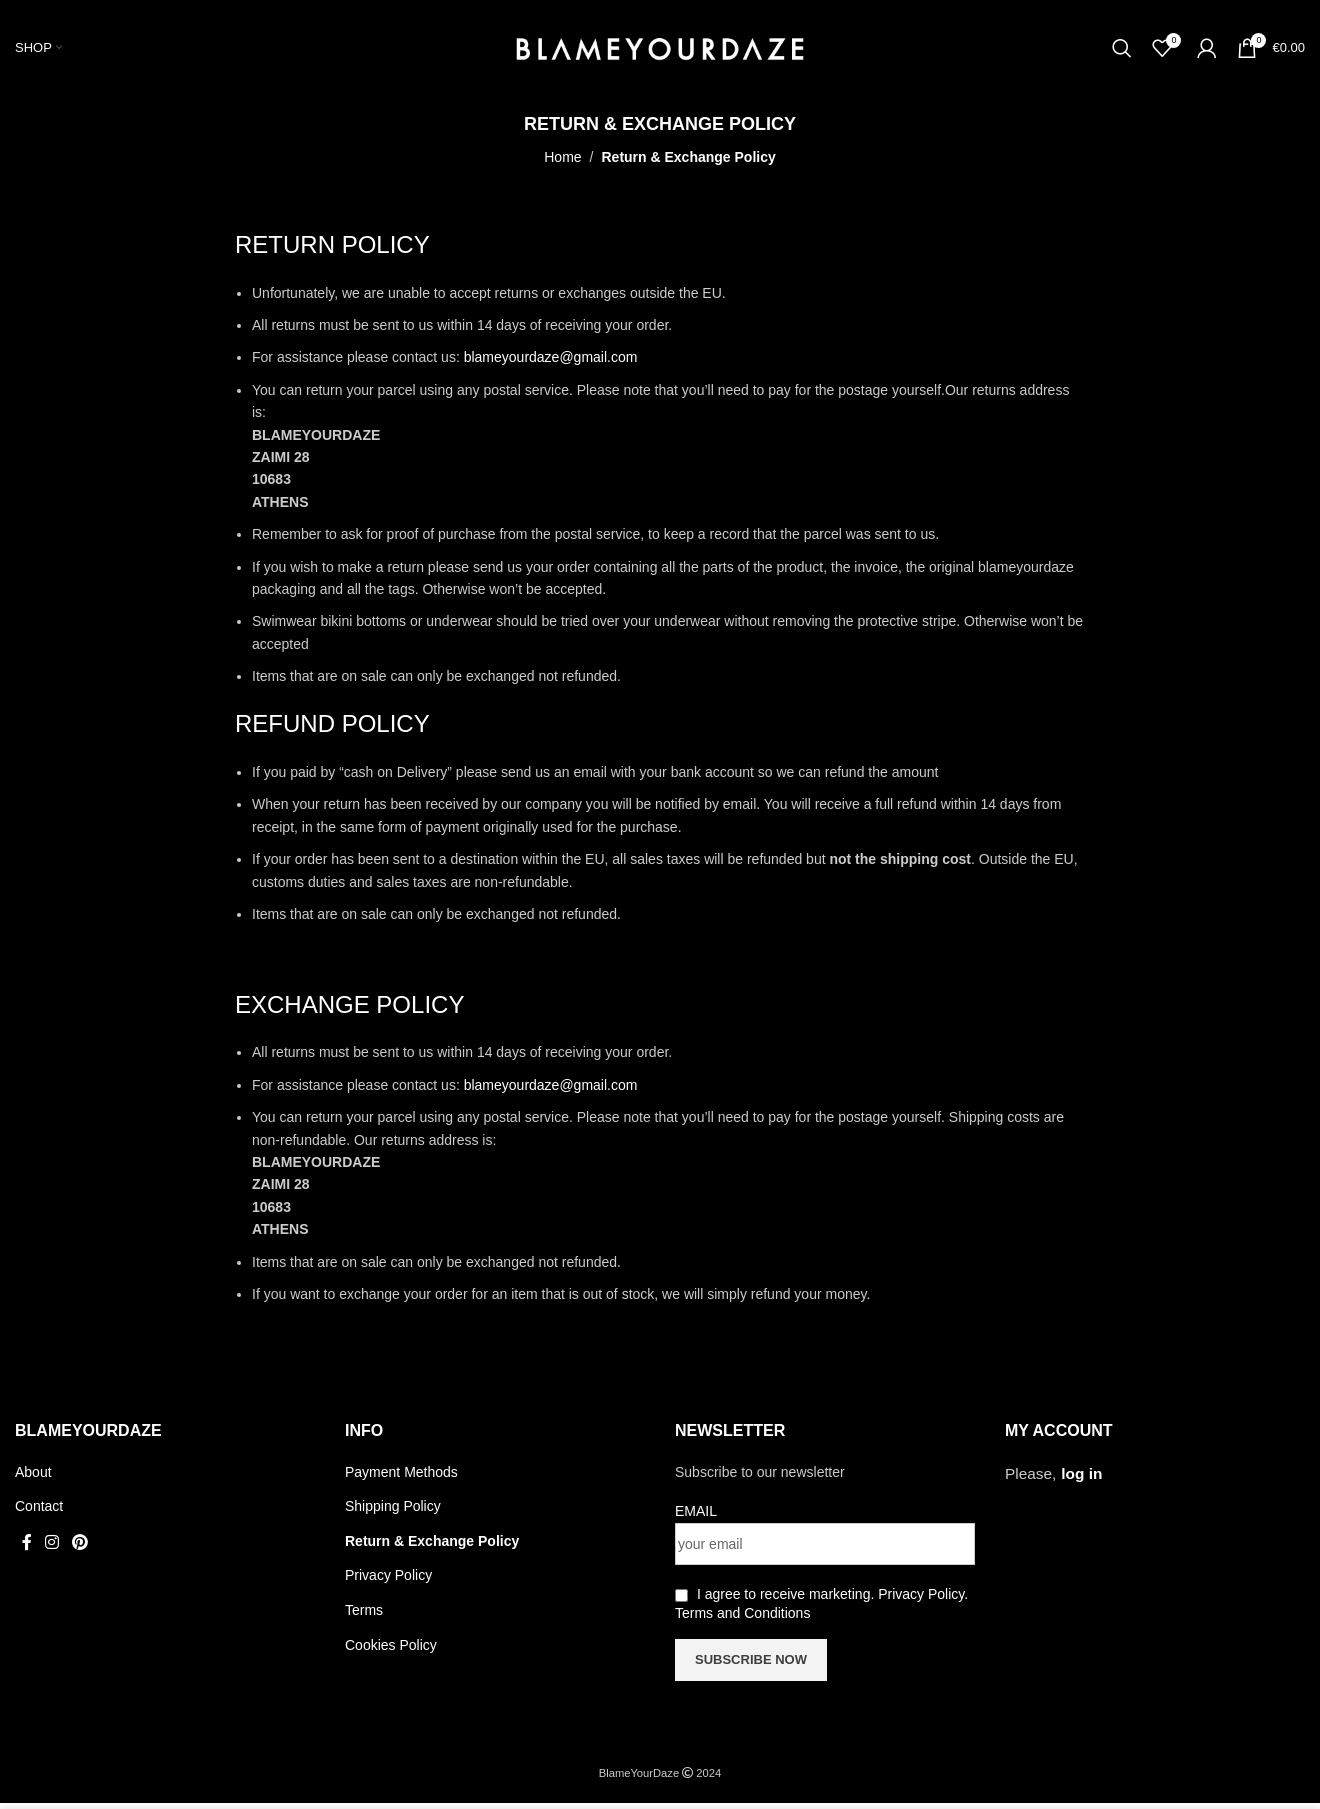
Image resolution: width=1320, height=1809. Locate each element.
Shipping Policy (393, 1512)
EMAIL (696, 1517)
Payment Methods (401, 1478)
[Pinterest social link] (80, 1548)
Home (562, 163)
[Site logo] (660, 49)
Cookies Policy (391, 1651)
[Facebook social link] (26, 1548)
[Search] (1122, 51)
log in (1081, 1479)
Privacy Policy (388, 1581)
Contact (39, 1512)
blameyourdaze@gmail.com (551, 363)
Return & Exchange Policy (432, 1547)
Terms (364, 1616)
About (33, 1478)
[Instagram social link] (51, 1548)
